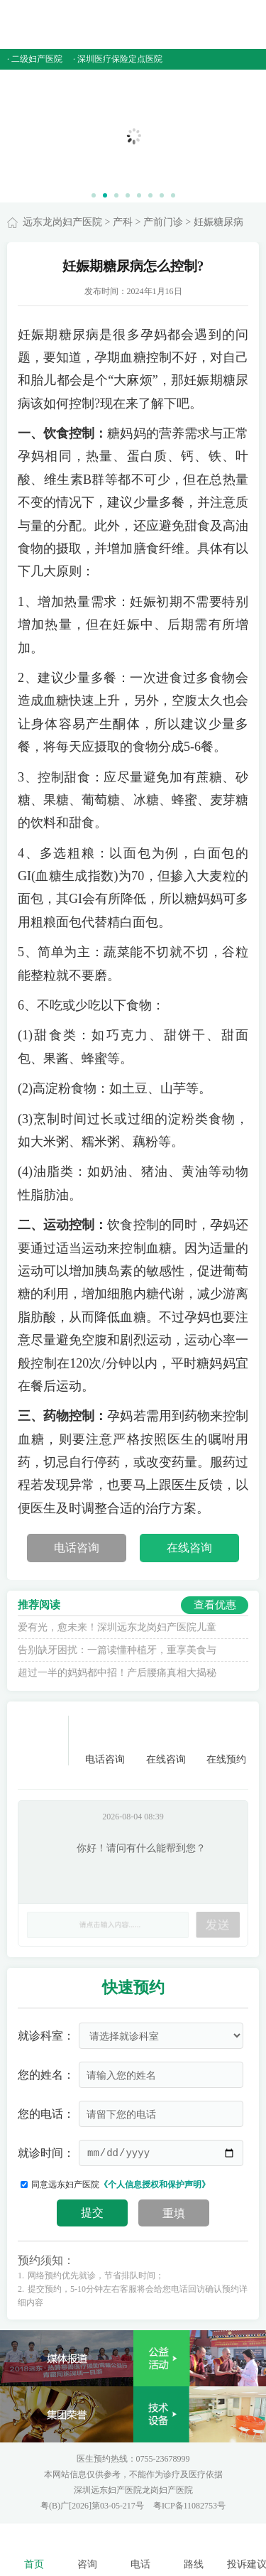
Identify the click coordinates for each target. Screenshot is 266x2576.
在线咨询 (189, 1548)
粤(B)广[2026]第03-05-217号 (93, 2506)
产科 (123, 222)
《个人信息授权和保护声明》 (154, 2185)
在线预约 (226, 1740)
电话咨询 (76, 1548)
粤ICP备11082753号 (189, 2506)
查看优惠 (215, 1605)
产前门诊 (163, 222)
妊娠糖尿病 (218, 222)
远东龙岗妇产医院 (62, 222)
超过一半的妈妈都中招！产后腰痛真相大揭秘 (117, 1672)
